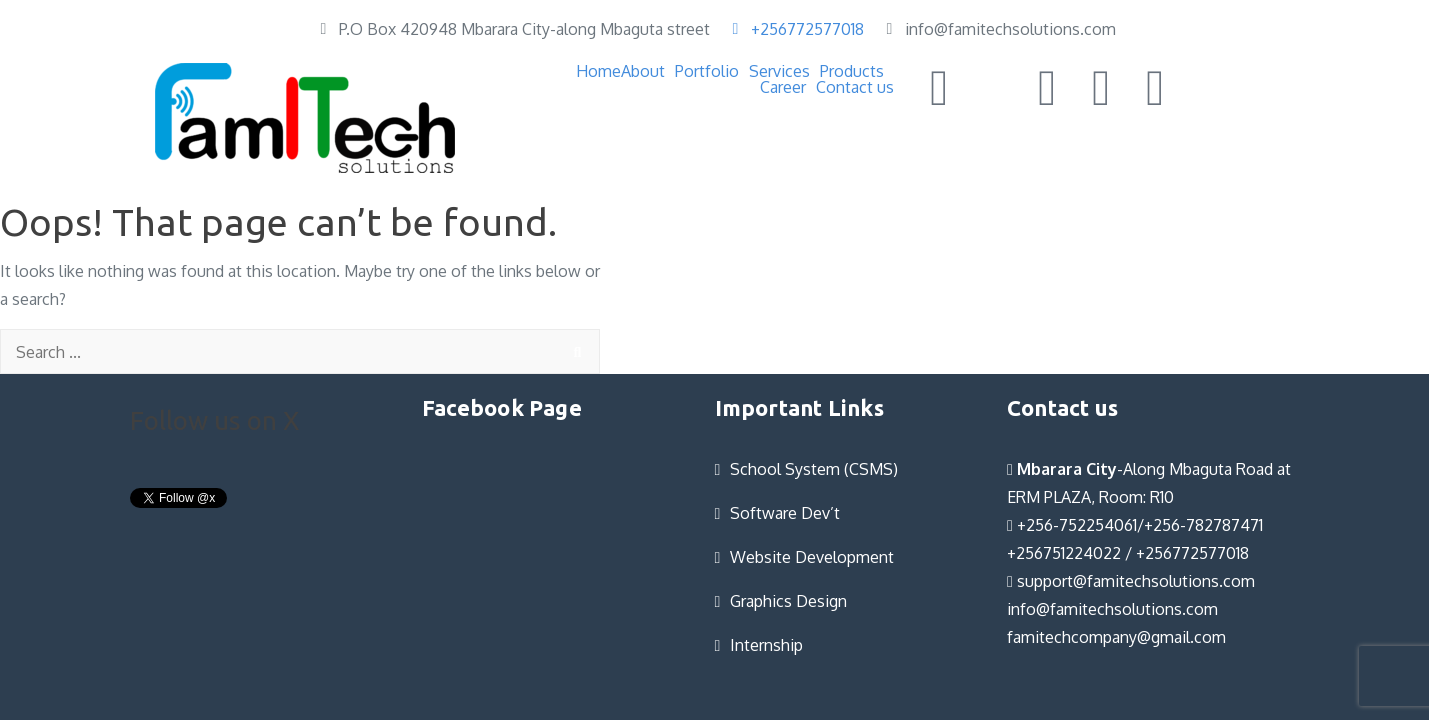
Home (598, 71)
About (643, 71)
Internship (766, 645)
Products (852, 71)
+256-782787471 (1203, 525)
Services (779, 71)
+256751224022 (1064, 553)
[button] (648, 71)
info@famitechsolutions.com (1112, 609)
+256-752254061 (1072, 525)
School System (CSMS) (814, 469)
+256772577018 (1192, 553)
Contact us (855, 87)
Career (783, 87)
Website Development (812, 557)
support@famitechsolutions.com (1131, 581)
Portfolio (707, 71)
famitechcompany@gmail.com (1116, 637)
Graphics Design (788, 601)
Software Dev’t (785, 513)
